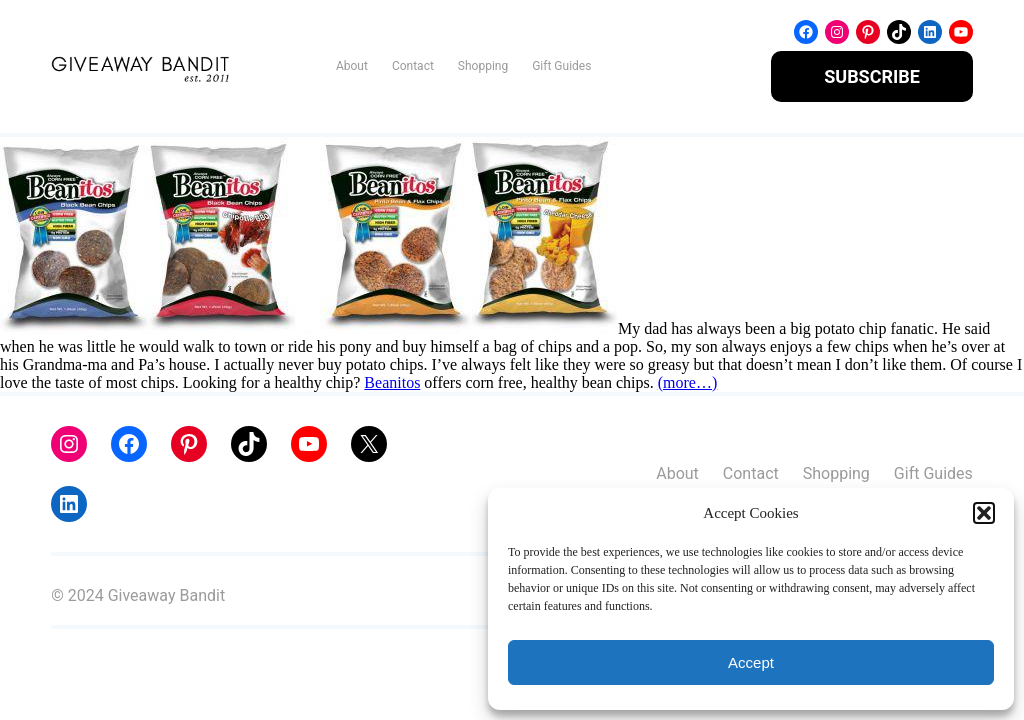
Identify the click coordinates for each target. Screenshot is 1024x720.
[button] (984, 513)
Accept (751, 662)
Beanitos (392, 382)
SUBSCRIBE (872, 76)
